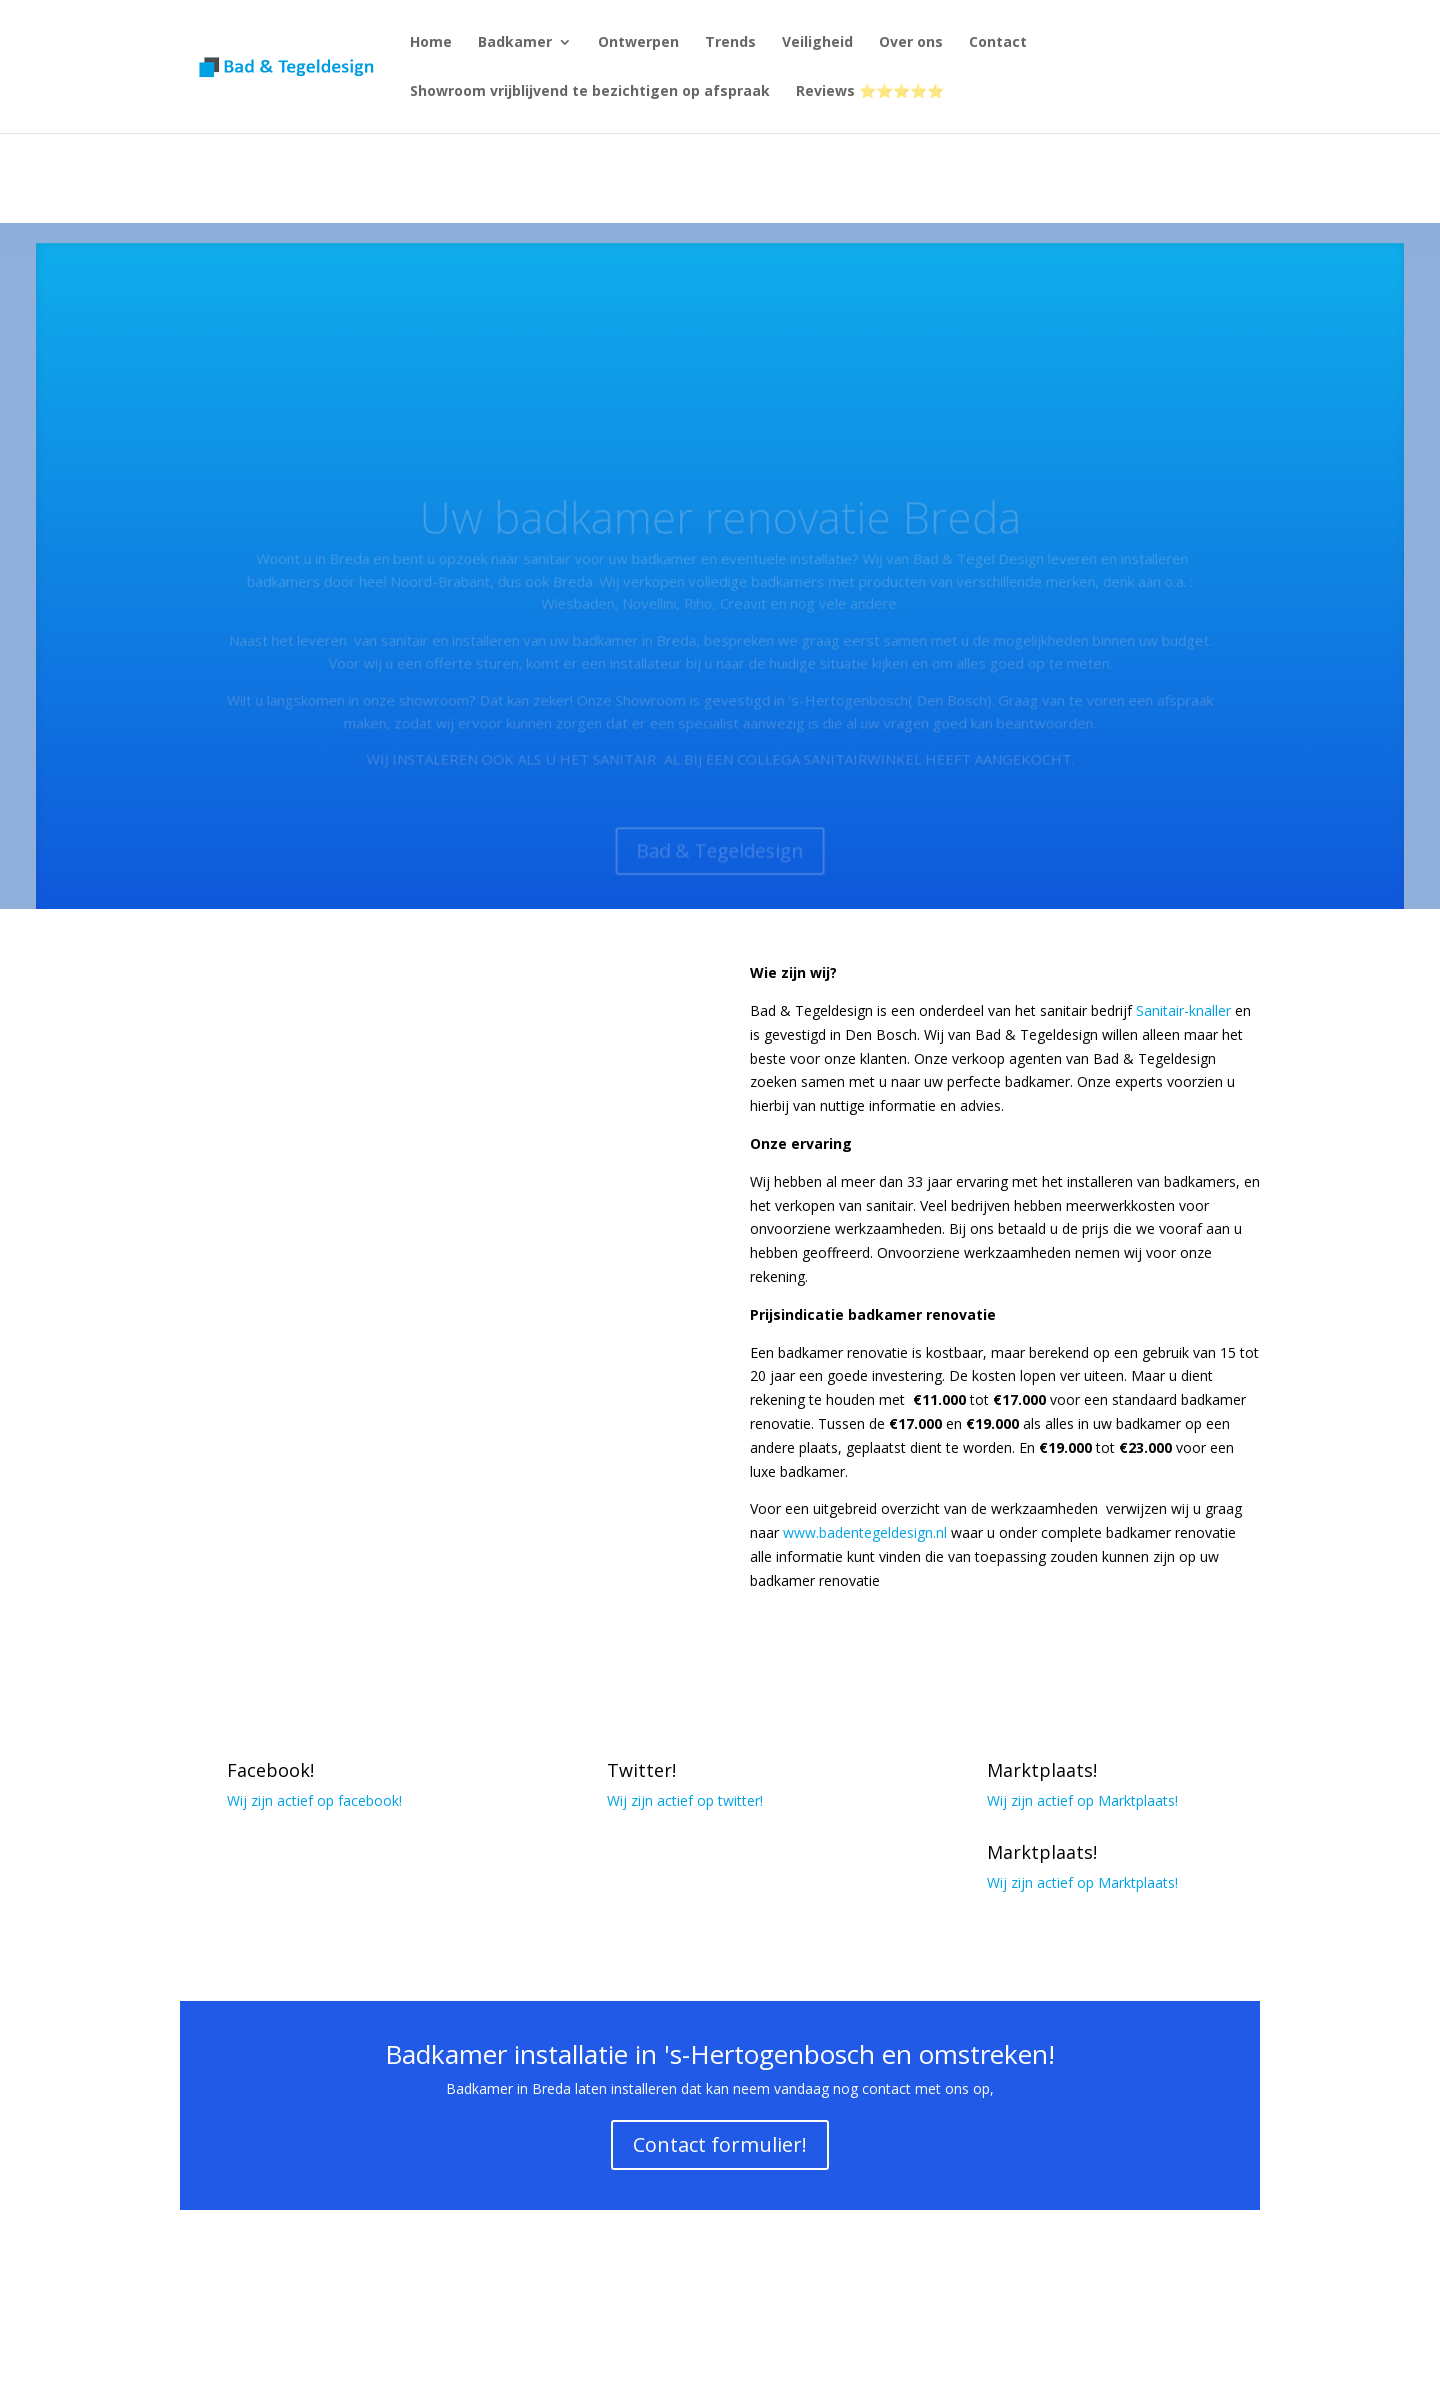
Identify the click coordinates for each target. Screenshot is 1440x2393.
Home (431, 43)
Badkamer (515, 43)
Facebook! (270, 1770)
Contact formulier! (720, 2144)
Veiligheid (817, 43)
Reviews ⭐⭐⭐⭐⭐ (870, 92)
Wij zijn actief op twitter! (685, 1800)
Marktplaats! (1042, 1770)
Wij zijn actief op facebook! (314, 1800)
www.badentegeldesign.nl (865, 1532)
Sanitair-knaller (1183, 1010)
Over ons (911, 43)
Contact (998, 43)
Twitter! (641, 1770)
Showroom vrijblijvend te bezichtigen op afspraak (590, 92)
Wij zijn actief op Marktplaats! (1082, 1800)
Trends (730, 43)
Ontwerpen (638, 43)
